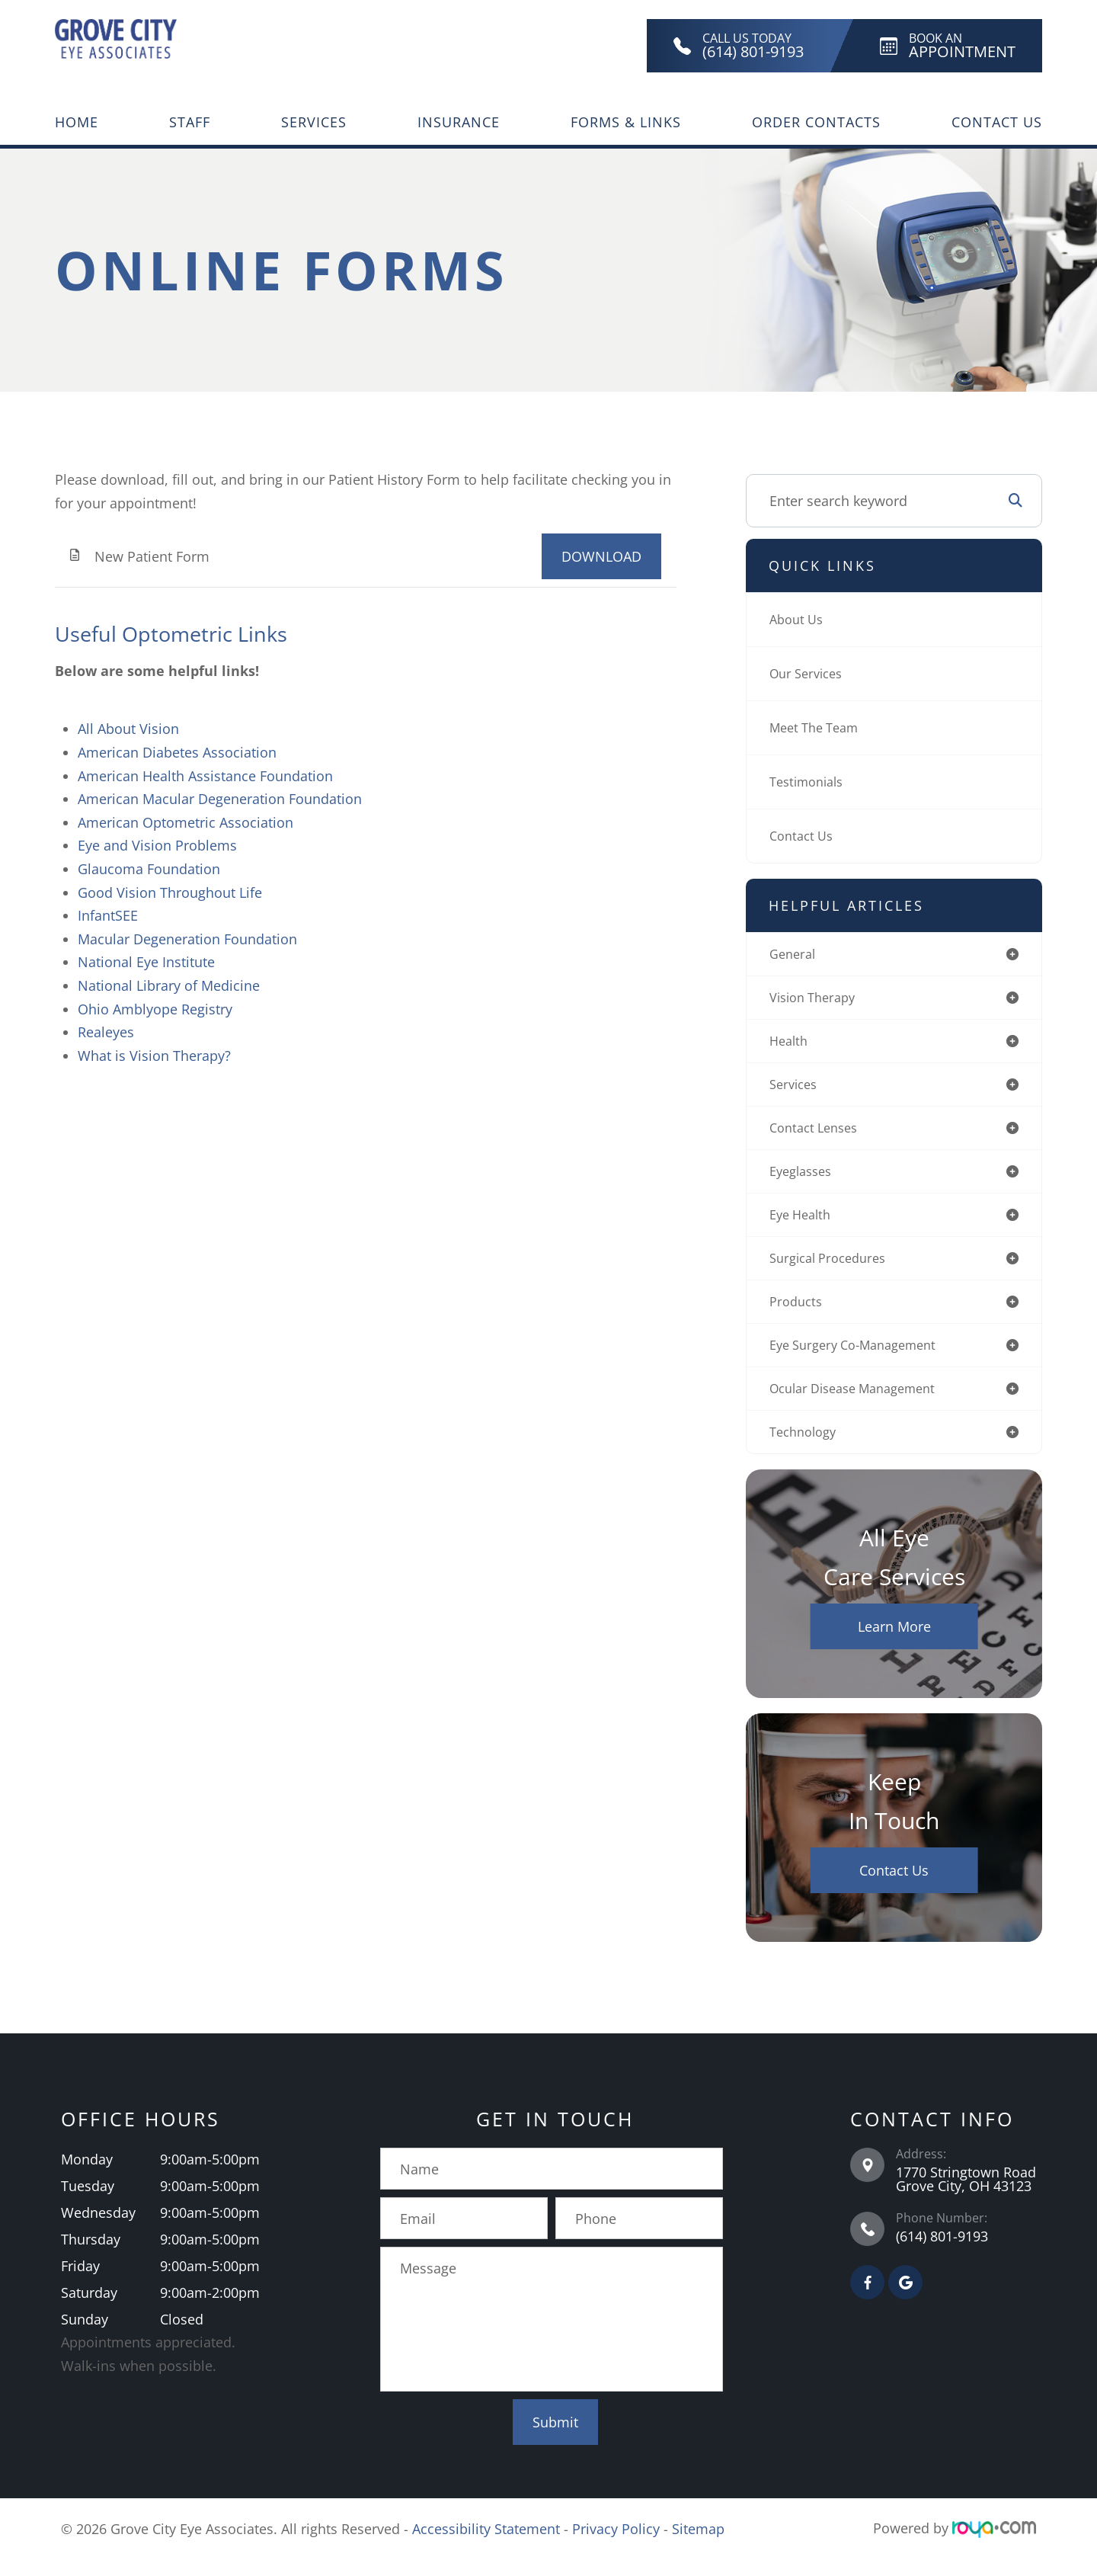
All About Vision (128, 728)
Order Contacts (816, 122)
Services (314, 122)
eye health (803, 1225)
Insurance (458, 122)
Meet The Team (818, 728)
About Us (798, 619)
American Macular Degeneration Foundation (220, 799)
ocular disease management (862, 1404)
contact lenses (817, 1135)
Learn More (894, 1645)
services (795, 1090)
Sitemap (698, 2546)
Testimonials (810, 782)
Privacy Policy (616, 2546)
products (798, 1315)
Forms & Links (626, 122)
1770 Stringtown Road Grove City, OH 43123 (966, 2197)
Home (76, 122)
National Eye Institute (146, 962)
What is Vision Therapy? (154, 1055)
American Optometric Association (185, 822)
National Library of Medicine (169, 985)
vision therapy (817, 1000)
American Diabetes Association (177, 752)
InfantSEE (108, 915)
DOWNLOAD (601, 556)
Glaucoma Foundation (149, 869)
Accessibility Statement (486, 2546)
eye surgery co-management (861, 1359)
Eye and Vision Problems (157, 845)
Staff (189, 122)
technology (806, 1449)
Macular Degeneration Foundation (187, 939)
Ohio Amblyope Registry (155, 1009)
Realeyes (106, 1032)
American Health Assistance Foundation (205, 776)
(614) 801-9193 (942, 2254)
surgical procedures (833, 1270)
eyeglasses (804, 1180)
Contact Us (996, 122)
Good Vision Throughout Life (170, 892)
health (790, 1045)
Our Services (809, 674)
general (794, 955)
